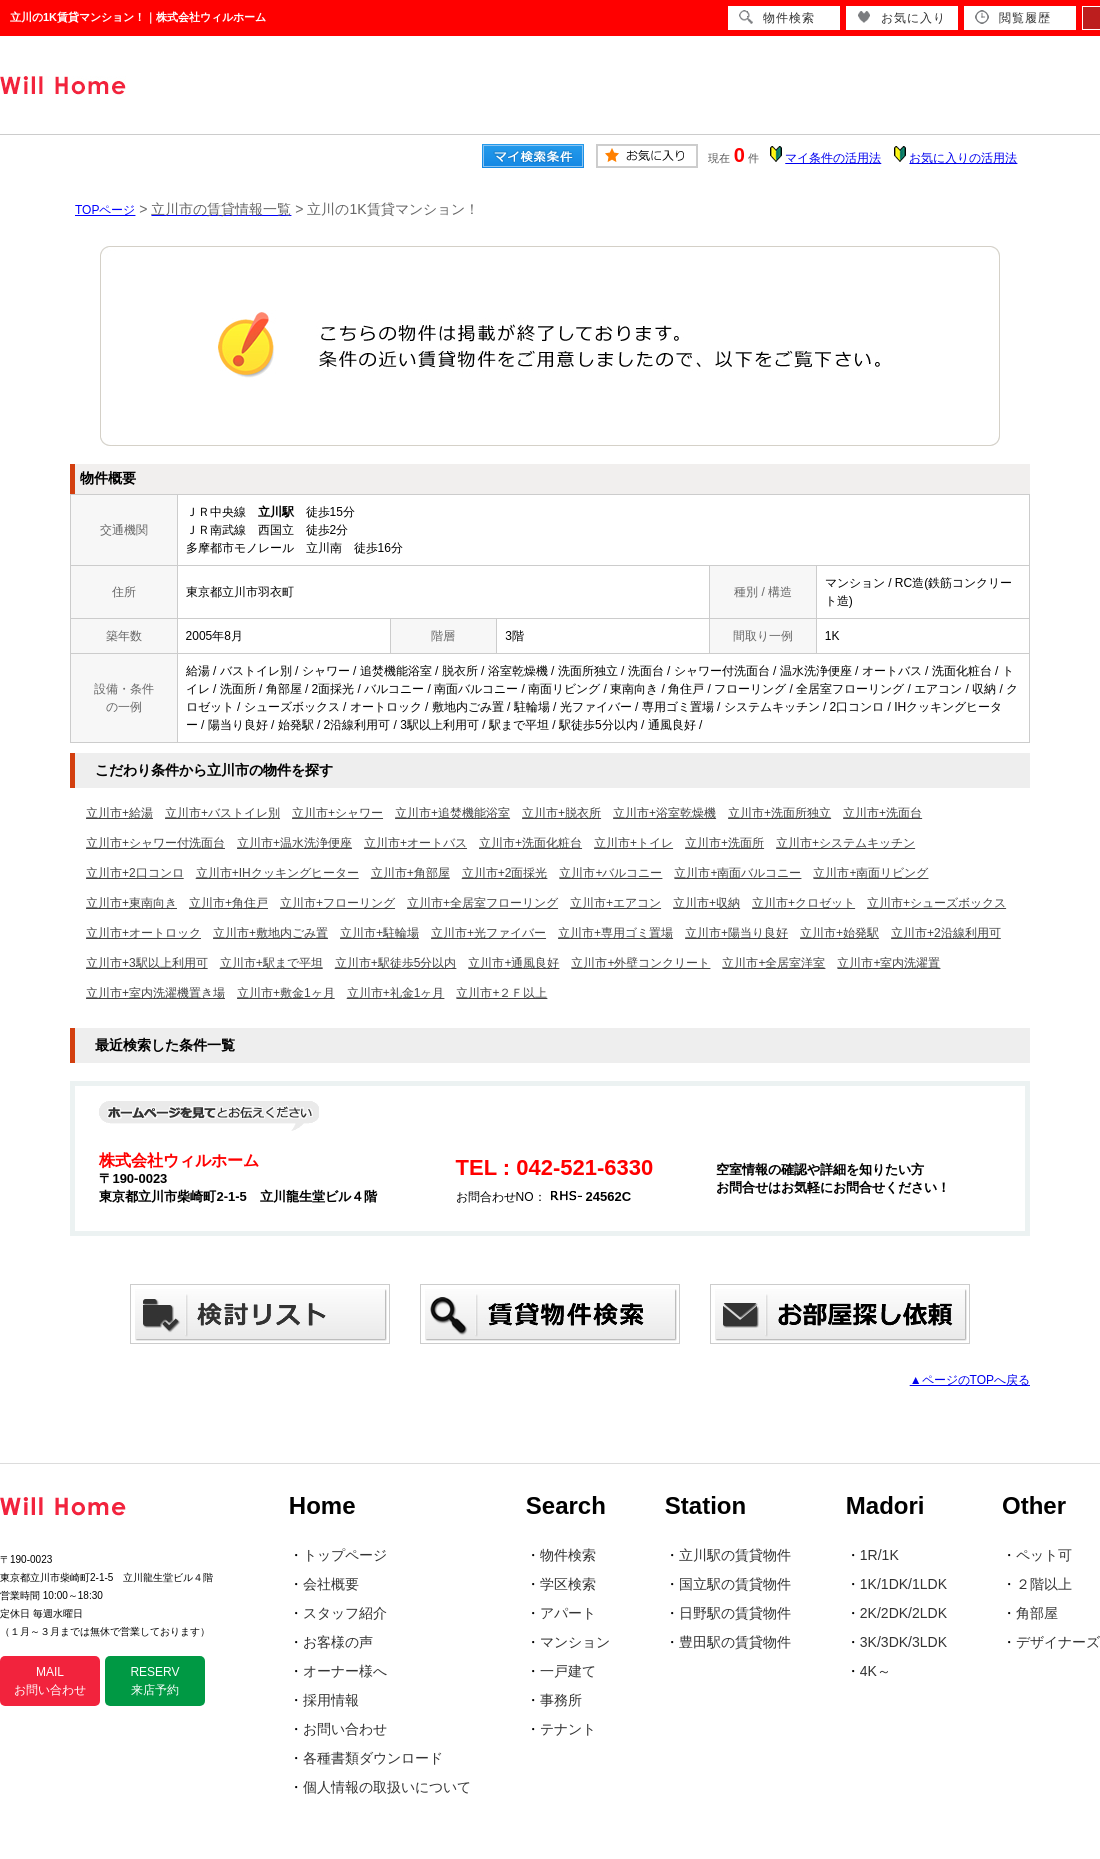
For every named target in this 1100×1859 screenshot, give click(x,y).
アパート (568, 1613)
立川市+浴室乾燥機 (664, 813)
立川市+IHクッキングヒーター (277, 873)
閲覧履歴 (1013, 17)
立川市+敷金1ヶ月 (286, 993)
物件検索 (568, 1555)
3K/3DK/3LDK (903, 1642)
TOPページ (105, 210)
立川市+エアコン (615, 903)
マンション (575, 1642)
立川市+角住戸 (228, 903)
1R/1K (879, 1555)
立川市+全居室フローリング (482, 903)
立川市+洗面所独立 (779, 813)
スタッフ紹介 (345, 1613)
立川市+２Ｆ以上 (501, 993)
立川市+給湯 (119, 813)
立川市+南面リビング (870, 873)
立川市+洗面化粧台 (530, 843)
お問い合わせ (345, 1729)
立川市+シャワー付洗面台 (155, 843)
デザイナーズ (1058, 1642)
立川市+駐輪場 (379, 933)
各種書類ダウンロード (373, 1758)
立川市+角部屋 (410, 873)
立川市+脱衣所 (561, 813)
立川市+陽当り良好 (736, 933)
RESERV (154, 1681)
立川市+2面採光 (505, 873)
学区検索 (568, 1584)
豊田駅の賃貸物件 (735, 1642)
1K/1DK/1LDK (903, 1584)
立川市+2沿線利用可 (946, 933)
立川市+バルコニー (610, 873)
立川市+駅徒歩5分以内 (396, 963)
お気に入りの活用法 (963, 158)
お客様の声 (338, 1642)
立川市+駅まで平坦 (271, 963)
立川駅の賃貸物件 (735, 1555)
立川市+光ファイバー (488, 933)
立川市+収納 (706, 903)
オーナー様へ (345, 1671)
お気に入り (901, 17)
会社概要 (331, 1584)
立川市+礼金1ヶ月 (396, 993)
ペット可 (1044, 1555)
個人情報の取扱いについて (387, 1787)
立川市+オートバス (415, 843)
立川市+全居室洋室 (773, 963)
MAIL (50, 1681)
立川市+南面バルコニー (737, 873)
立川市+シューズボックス (936, 903)
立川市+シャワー (337, 813)
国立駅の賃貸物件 (735, 1584)
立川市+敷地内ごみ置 (270, 933)
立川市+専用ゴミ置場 (615, 933)
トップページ (345, 1555)
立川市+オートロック (143, 933)
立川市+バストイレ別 (222, 813)
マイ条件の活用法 (833, 158)
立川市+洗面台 (882, 813)
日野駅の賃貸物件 (735, 1613)
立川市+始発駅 (839, 933)
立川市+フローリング (337, 903)
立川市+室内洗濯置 (888, 963)
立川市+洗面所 (724, 843)
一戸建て (568, 1671)
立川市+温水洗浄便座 (294, 843)
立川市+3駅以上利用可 (147, 963)
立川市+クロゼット (803, 903)
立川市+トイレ (633, 843)
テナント (568, 1729)
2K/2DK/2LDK (903, 1613)
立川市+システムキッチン (845, 843)
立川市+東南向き (131, 903)
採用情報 (331, 1700)
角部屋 (1037, 1613)
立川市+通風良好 (513, 963)
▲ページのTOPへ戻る (970, 1380)
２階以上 (1044, 1584)
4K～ (875, 1671)
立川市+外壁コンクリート (640, 963)
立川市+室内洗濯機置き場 (155, 993)
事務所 (561, 1700)
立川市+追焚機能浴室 (452, 813)
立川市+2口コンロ (135, 873)
